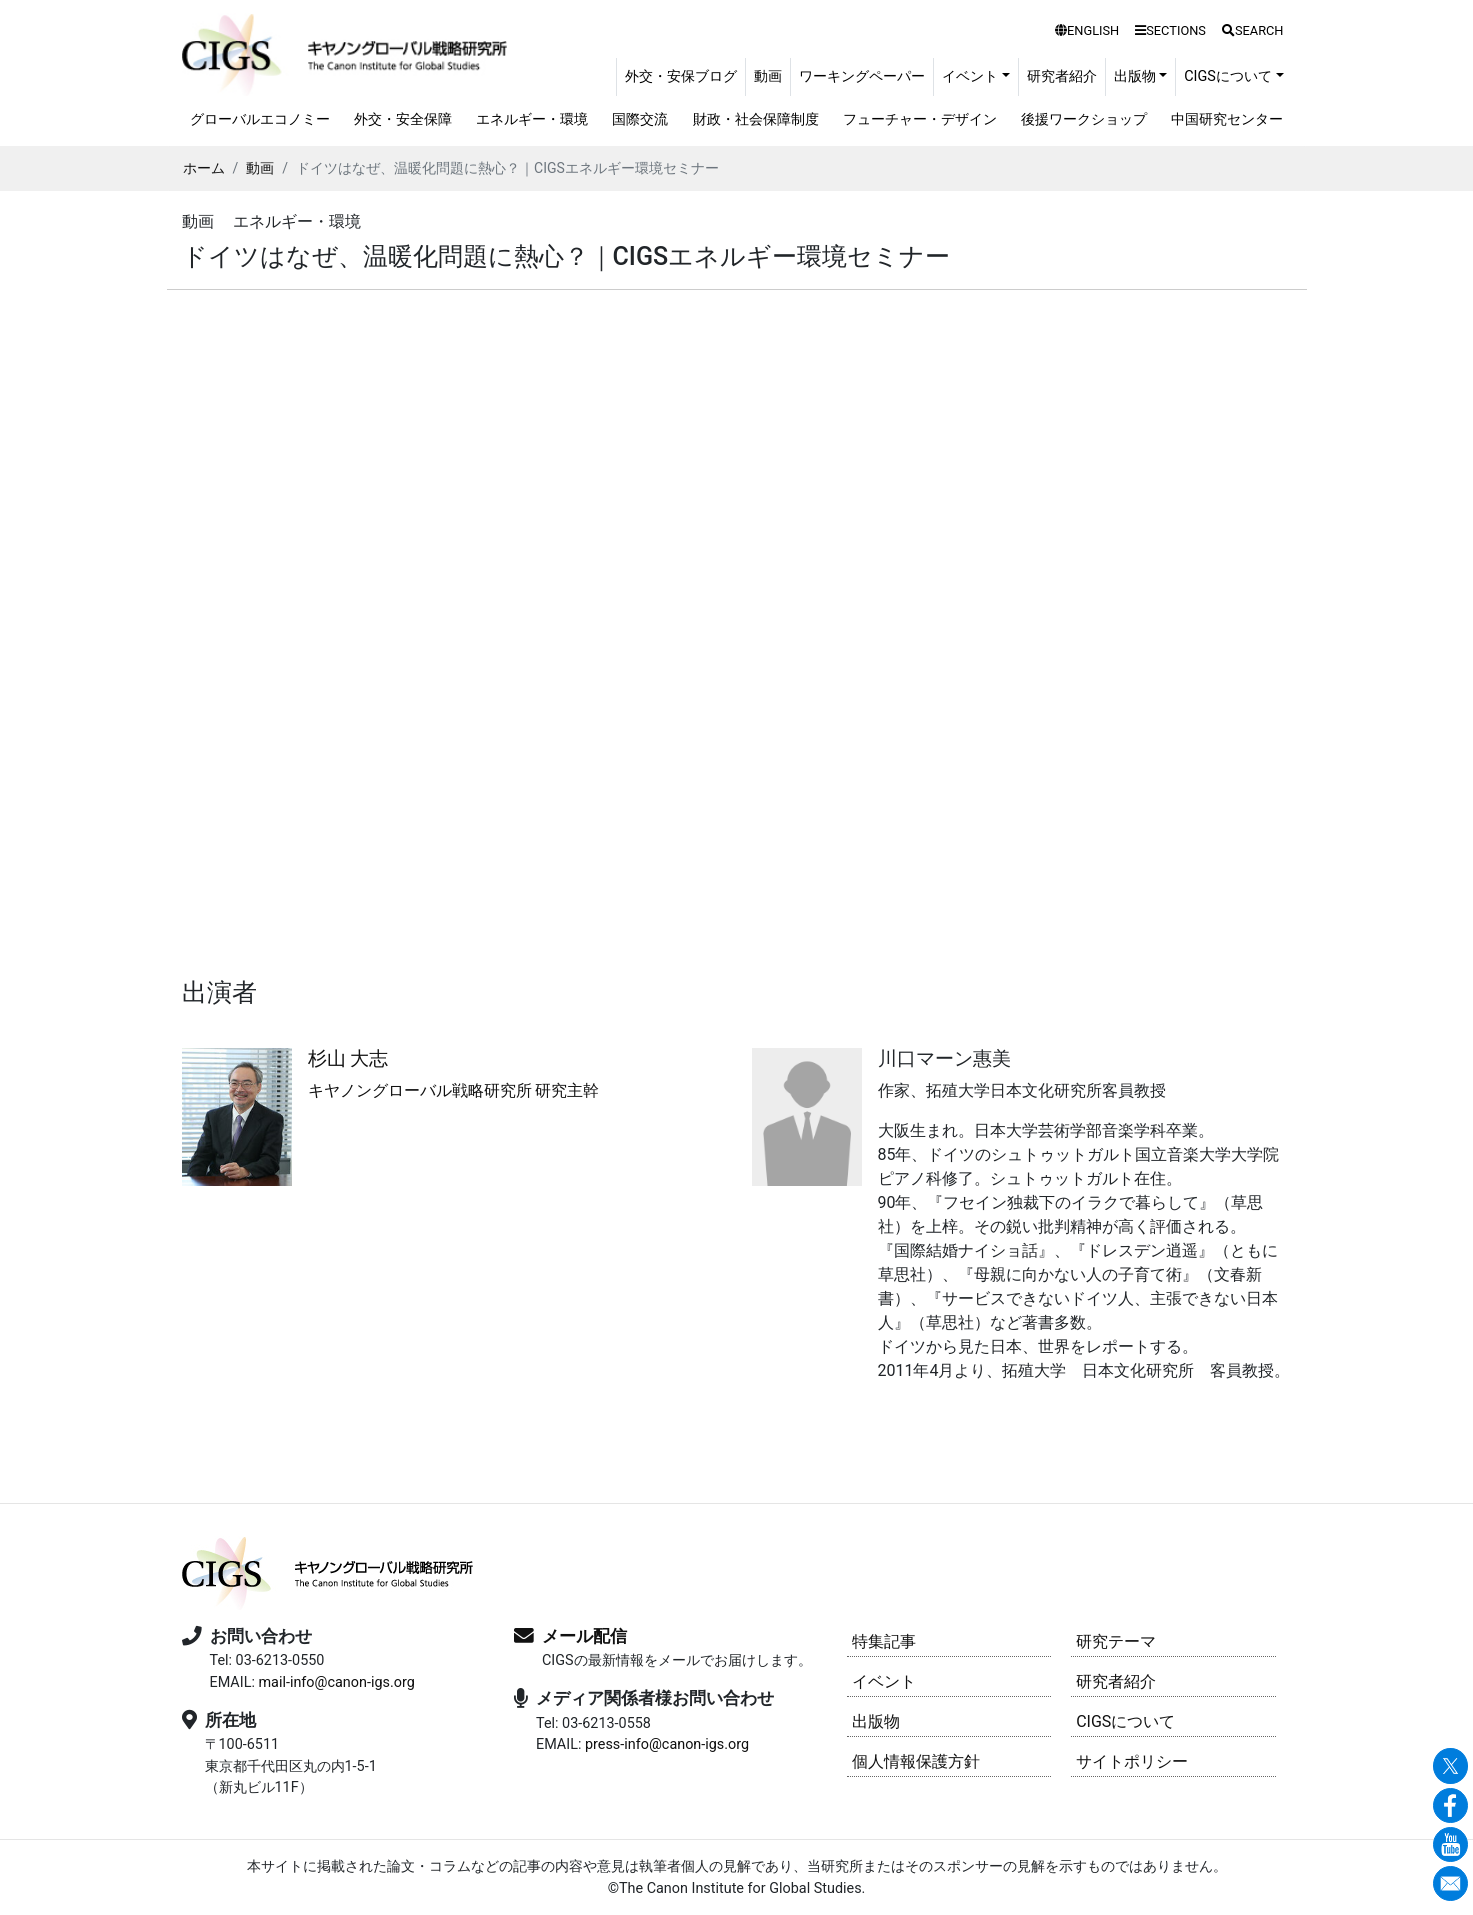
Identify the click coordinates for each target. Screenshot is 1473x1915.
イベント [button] (970, 76)
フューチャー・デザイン (920, 119)
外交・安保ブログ (681, 76)
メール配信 (584, 1636)
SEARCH (1253, 30)
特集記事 (884, 1641)
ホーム (204, 168)
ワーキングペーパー (862, 76)
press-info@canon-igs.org (667, 1744)
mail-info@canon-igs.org (336, 1682)
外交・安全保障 (403, 119)
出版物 (876, 1721)
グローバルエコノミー (260, 119)
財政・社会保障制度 (756, 119)
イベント (884, 1681)
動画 (768, 76)
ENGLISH (1087, 30)
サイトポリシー (1132, 1761)
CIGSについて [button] (1228, 76)
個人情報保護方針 (916, 1761)
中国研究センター (1227, 119)
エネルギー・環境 (532, 119)
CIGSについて (1125, 1721)
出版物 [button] (1135, 76)
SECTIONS (1170, 30)
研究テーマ (1116, 1641)
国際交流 (640, 119)
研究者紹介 (1062, 76)
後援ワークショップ (1084, 119)
